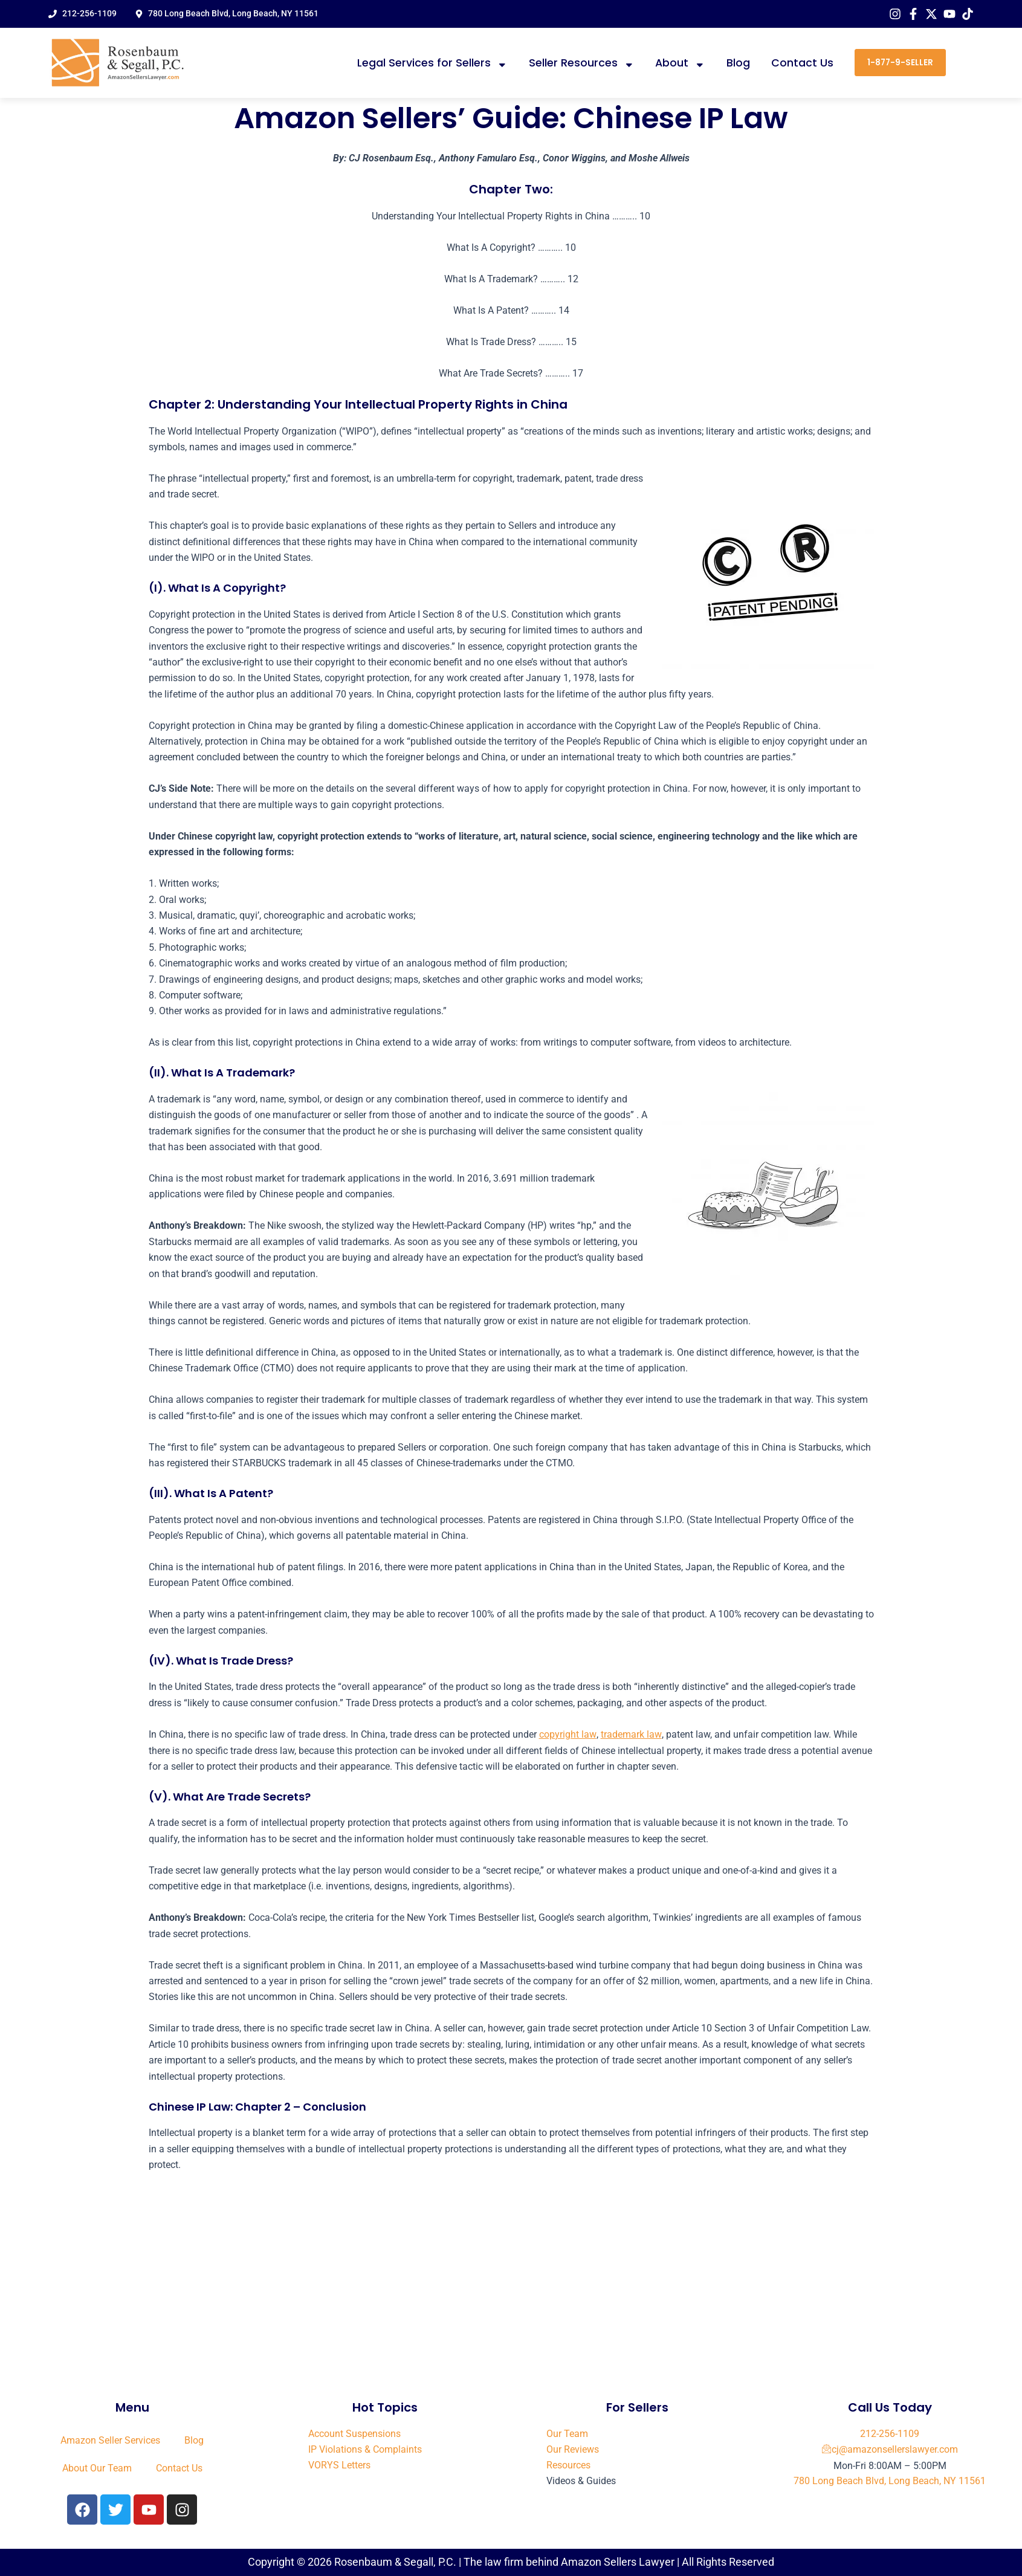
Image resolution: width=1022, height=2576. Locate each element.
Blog (738, 63)
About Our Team (97, 2468)
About (680, 62)
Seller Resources (582, 62)
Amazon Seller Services (110, 2440)
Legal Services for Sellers (432, 62)
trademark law (630, 1734)
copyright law (567, 1734)
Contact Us (802, 63)
